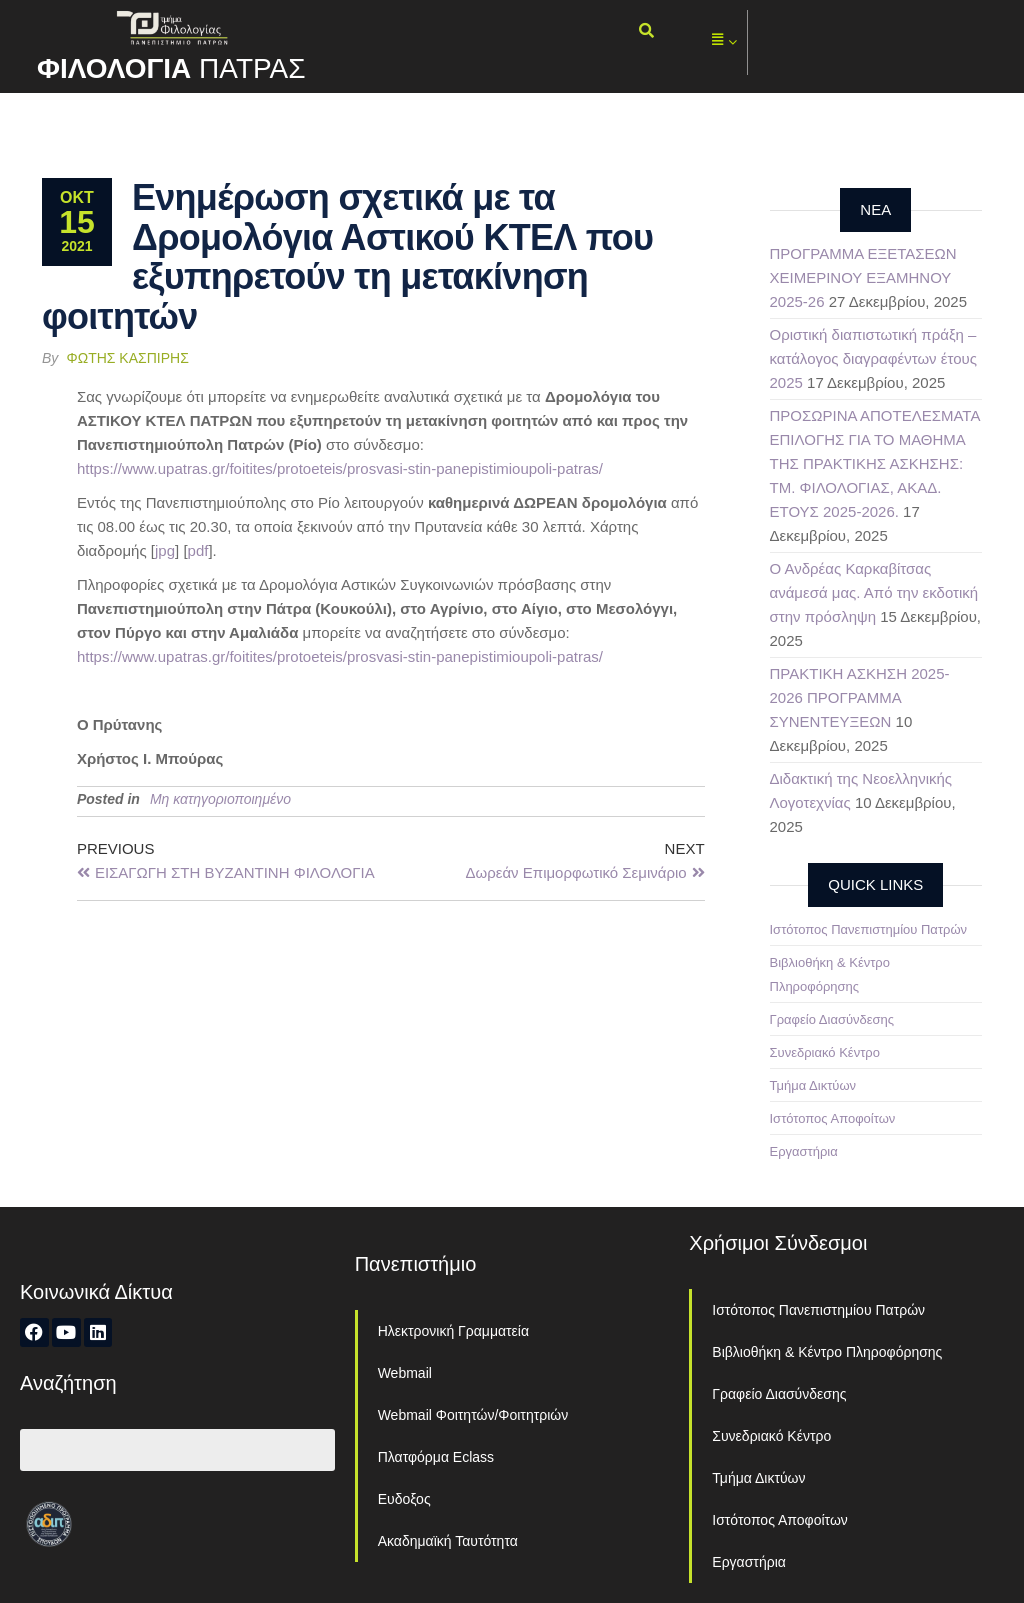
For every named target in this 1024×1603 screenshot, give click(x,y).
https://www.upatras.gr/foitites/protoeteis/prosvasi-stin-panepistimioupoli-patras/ (340, 468)
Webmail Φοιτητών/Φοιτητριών (473, 1415)
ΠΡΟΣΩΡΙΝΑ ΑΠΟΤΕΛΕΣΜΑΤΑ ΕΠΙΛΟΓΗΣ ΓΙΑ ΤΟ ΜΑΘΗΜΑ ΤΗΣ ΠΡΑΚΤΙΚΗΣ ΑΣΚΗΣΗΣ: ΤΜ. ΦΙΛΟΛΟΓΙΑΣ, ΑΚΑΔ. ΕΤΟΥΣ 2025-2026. (875, 463)
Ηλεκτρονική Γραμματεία (453, 1331)
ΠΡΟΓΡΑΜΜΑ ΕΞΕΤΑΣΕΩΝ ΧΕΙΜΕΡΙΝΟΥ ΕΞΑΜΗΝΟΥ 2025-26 (863, 277)
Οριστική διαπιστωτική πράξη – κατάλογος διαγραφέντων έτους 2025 (873, 358)
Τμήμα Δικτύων (813, 1085)
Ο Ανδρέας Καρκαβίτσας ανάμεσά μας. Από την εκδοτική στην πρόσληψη (874, 592)
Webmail (405, 1373)
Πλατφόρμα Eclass (436, 1457)
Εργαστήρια (804, 1151)
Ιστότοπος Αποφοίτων (833, 1118)
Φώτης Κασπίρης (128, 358)
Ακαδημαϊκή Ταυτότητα (448, 1541)
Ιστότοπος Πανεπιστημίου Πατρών (869, 929)
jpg (165, 550)
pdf (198, 550)
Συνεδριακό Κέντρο (825, 1052)
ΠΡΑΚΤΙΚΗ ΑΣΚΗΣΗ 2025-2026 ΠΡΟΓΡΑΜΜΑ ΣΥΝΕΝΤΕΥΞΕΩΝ (860, 697)
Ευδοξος (404, 1499)
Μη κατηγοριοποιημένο (220, 799)
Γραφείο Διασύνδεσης (832, 1019)
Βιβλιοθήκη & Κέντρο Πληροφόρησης (827, 1352)
